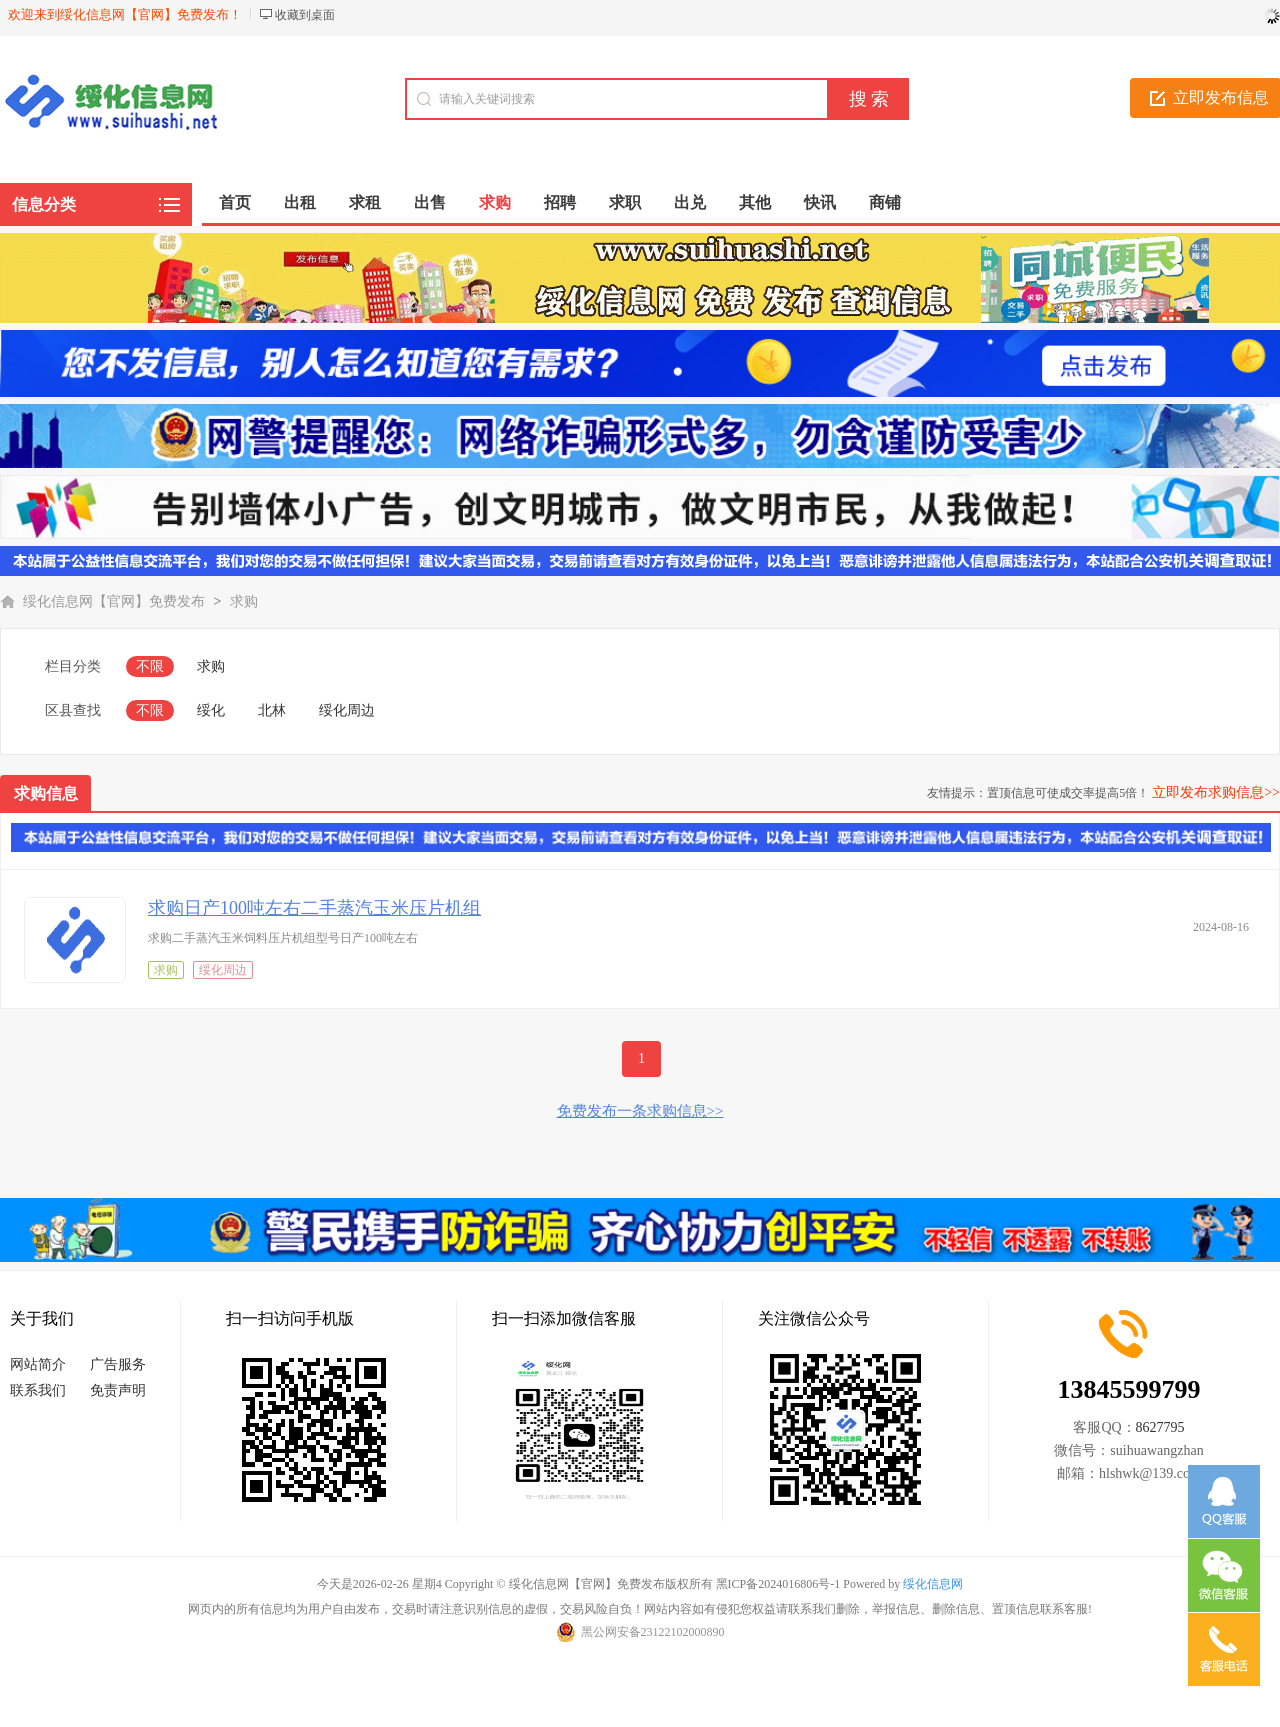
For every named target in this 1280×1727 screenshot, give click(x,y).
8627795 (1160, 1427)
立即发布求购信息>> (1216, 792)
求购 (244, 601)
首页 (235, 202)
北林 (272, 710)
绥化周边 (347, 710)
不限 (150, 666)
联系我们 (38, 1390)
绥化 (211, 710)
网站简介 (38, 1364)
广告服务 (118, 1364)
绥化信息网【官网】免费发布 (114, 601)
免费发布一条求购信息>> (640, 1111)
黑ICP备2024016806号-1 (778, 1584)
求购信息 (46, 793)
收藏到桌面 (305, 15)
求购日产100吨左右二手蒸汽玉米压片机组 (314, 908)
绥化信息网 (933, 1584)
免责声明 (118, 1390)
